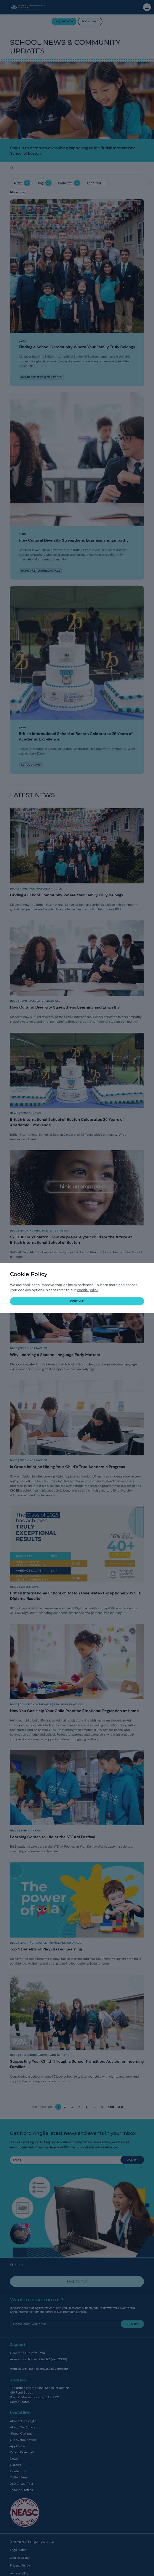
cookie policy (87, 1290)
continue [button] (77, 1301)
